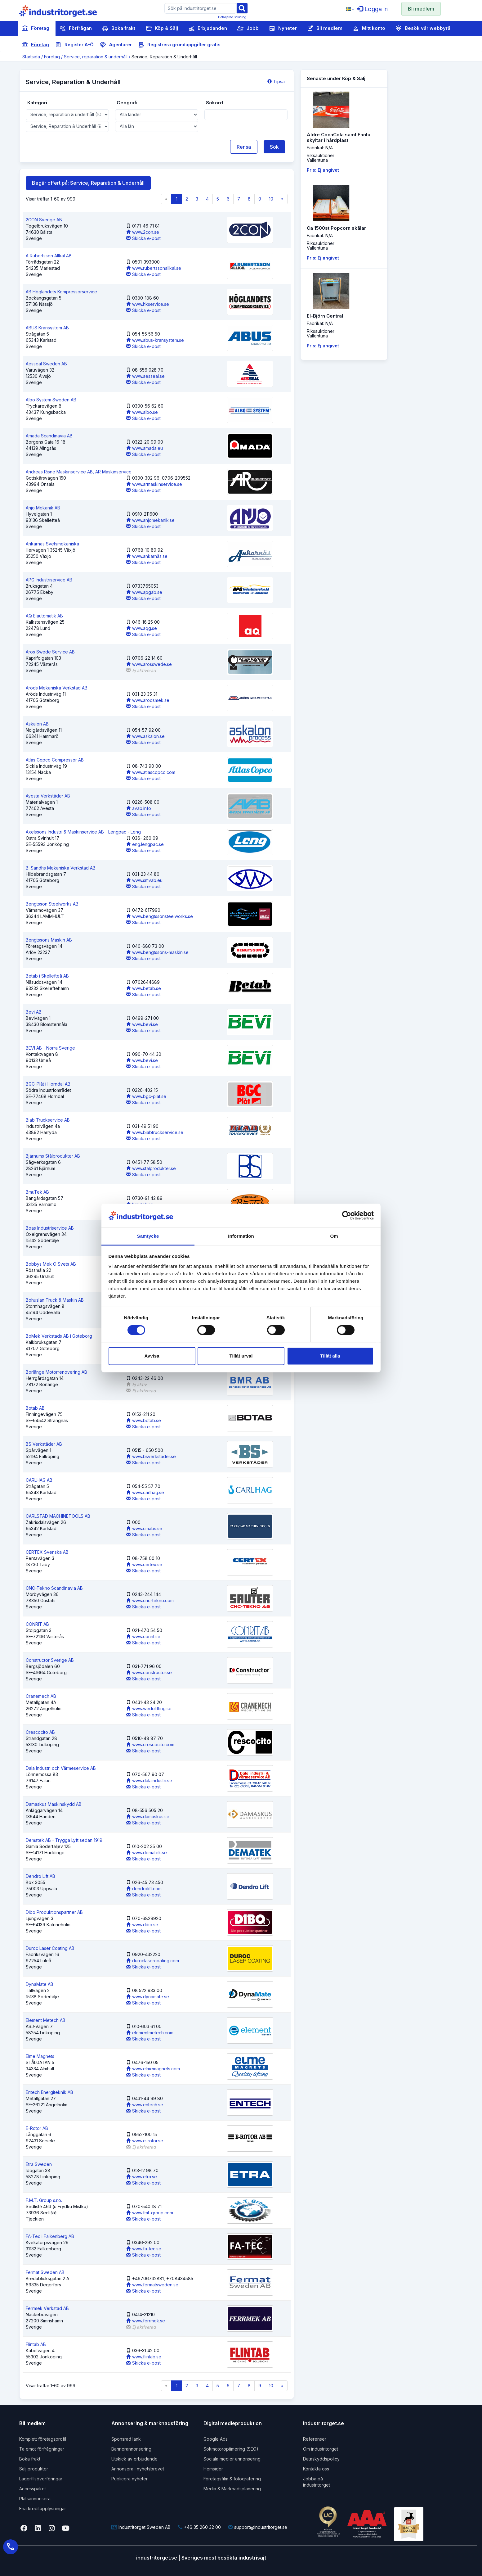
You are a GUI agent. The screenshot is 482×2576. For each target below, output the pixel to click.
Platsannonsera (35, 2498)
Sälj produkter (33, 2468)
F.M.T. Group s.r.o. (44, 2200)
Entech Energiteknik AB (49, 2092)
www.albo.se (142, 412)
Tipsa (276, 81)
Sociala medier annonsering (232, 2458)
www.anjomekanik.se (150, 520)
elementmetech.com (149, 2032)
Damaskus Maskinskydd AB (54, 1804)
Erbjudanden (207, 28)
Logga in (372, 9)
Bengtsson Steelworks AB (52, 903)
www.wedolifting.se (149, 1708)
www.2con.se (142, 232)
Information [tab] (241, 1236)
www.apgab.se (144, 592)
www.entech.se (144, 2104)
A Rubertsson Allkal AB (49, 255)
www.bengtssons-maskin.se (157, 952)
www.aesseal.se (145, 376)
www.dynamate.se (147, 1996)
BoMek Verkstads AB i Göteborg (59, 1336)
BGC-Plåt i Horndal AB (48, 1084)
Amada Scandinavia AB (49, 435)
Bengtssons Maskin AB (49, 939)
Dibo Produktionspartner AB (54, 1912)
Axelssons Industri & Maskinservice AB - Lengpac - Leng (83, 831)
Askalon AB (37, 723)
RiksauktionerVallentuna (320, 158)
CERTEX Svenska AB (47, 1552)
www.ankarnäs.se (146, 556)
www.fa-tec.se (143, 2248)
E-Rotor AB (37, 2128)
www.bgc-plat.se (146, 1096)
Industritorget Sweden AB (141, 2527)
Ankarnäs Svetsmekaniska (52, 543)
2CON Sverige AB (44, 219)
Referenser (314, 2439)
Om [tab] (334, 1236)
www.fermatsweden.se (152, 2284)
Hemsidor (213, 2468)
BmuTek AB (37, 1192)
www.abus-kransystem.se (155, 340)
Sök (274, 147)
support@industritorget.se (257, 2527)
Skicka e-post (143, 238)
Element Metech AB (45, 2020)
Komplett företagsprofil (42, 2439)
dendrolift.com (144, 1888)
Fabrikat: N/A (320, 147)
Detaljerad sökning (232, 17)
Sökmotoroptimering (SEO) (230, 2449)
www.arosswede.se (149, 664)
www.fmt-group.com (149, 2212)
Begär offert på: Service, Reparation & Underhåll (88, 183)
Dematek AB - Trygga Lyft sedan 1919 (64, 1840)
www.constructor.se (149, 1672)
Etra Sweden (39, 2164)
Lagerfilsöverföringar (40, 2478)
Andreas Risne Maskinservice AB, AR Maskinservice (79, 471)
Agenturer (116, 45)
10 (271, 198)
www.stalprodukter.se (151, 1168)
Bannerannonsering (131, 2449)
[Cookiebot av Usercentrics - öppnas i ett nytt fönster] (346, 1215)
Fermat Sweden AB (45, 2272)
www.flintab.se (143, 2356)
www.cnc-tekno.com (150, 1600)
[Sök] (242, 7)
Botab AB (35, 1408)
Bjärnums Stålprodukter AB (53, 1156)
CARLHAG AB (39, 1480)
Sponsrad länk (126, 2439)
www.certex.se (144, 1564)
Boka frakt (118, 28)
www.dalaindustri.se (149, 1780)
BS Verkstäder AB (44, 1444)
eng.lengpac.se (145, 844)
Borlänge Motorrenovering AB (56, 1372)
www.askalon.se (145, 736)
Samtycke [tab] (148, 1236)
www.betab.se (143, 988)
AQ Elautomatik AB (44, 615)
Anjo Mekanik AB (43, 507)
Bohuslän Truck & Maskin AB (55, 1300)
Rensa (244, 147)
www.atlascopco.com (150, 772)
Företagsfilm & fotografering (232, 2478)
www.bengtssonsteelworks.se (159, 916)
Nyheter (283, 28)
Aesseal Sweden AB (46, 363)
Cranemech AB (41, 1696)
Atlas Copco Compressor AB (55, 759)
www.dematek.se (146, 1852)
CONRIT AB (37, 1624)
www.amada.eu (144, 448)
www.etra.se (141, 2176)
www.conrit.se (143, 1636)
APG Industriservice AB (49, 579)
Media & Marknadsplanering (232, 2488)
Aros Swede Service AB (50, 651)
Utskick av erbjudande (134, 2458)
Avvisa (152, 1355)
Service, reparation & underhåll (95, 56)
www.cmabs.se (144, 1528)
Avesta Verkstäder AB (48, 795)
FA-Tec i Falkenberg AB (50, 2236)
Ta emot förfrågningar (41, 2449)
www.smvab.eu (144, 880)
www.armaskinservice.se (154, 484)
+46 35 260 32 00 (199, 2527)
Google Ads (215, 2439)
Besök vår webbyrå (422, 28)
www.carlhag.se (145, 1492)
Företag (35, 28)
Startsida (31, 56)
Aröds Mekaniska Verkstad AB (56, 687)
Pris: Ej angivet (323, 170)
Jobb (248, 28)
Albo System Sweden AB (51, 399)
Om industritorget (320, 2449)
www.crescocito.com (150, 1744)
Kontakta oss (316, 2468)
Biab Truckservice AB (48, 1120)
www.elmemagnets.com (153, 2068)
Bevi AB (34, 1012)
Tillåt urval (241, 1355)
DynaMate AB (39, 1984)
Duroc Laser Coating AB (50, 1948)
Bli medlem (421, 9)
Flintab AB (36, 2344)
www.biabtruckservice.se (154, 1132)
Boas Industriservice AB (50, 1228)
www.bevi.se (142, 1024)
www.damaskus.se (147, 1816)
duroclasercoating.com (152, 1960)
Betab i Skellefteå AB (47, 975)
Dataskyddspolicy (321, 2458)
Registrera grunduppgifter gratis (179, 45)
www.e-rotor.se (144, 2140)
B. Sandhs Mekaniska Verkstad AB (61, 867)
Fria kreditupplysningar (42, 2508)
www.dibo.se (142, 1924)
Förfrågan (76, 28)
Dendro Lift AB (40, 1876)
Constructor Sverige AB (50, 1660)
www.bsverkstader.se (151, 1456)
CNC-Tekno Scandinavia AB (54, 1588)
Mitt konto (369, 28)
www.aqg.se (141, 628)
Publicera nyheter (129, 2478)
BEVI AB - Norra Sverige (50, 1048)
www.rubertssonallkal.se (153, 268)
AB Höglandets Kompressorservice (61, 291)
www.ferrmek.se (145, 2320)
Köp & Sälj (161, 28)
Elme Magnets (40, 2056)
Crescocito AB (40, 1732)
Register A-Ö (74, 45)
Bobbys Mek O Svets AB (51, 1264)
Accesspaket (32, 2488)
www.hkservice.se (147, 304)
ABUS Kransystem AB (47, 327)
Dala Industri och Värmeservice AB (61, 1768)
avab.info (138, 808)
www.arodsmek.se (147, 700)
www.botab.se (143, 1420)
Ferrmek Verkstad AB (47, 2308)
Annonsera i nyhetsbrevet (137, 2468)
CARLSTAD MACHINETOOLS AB (58, 1516)
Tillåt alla (330, 1355)
